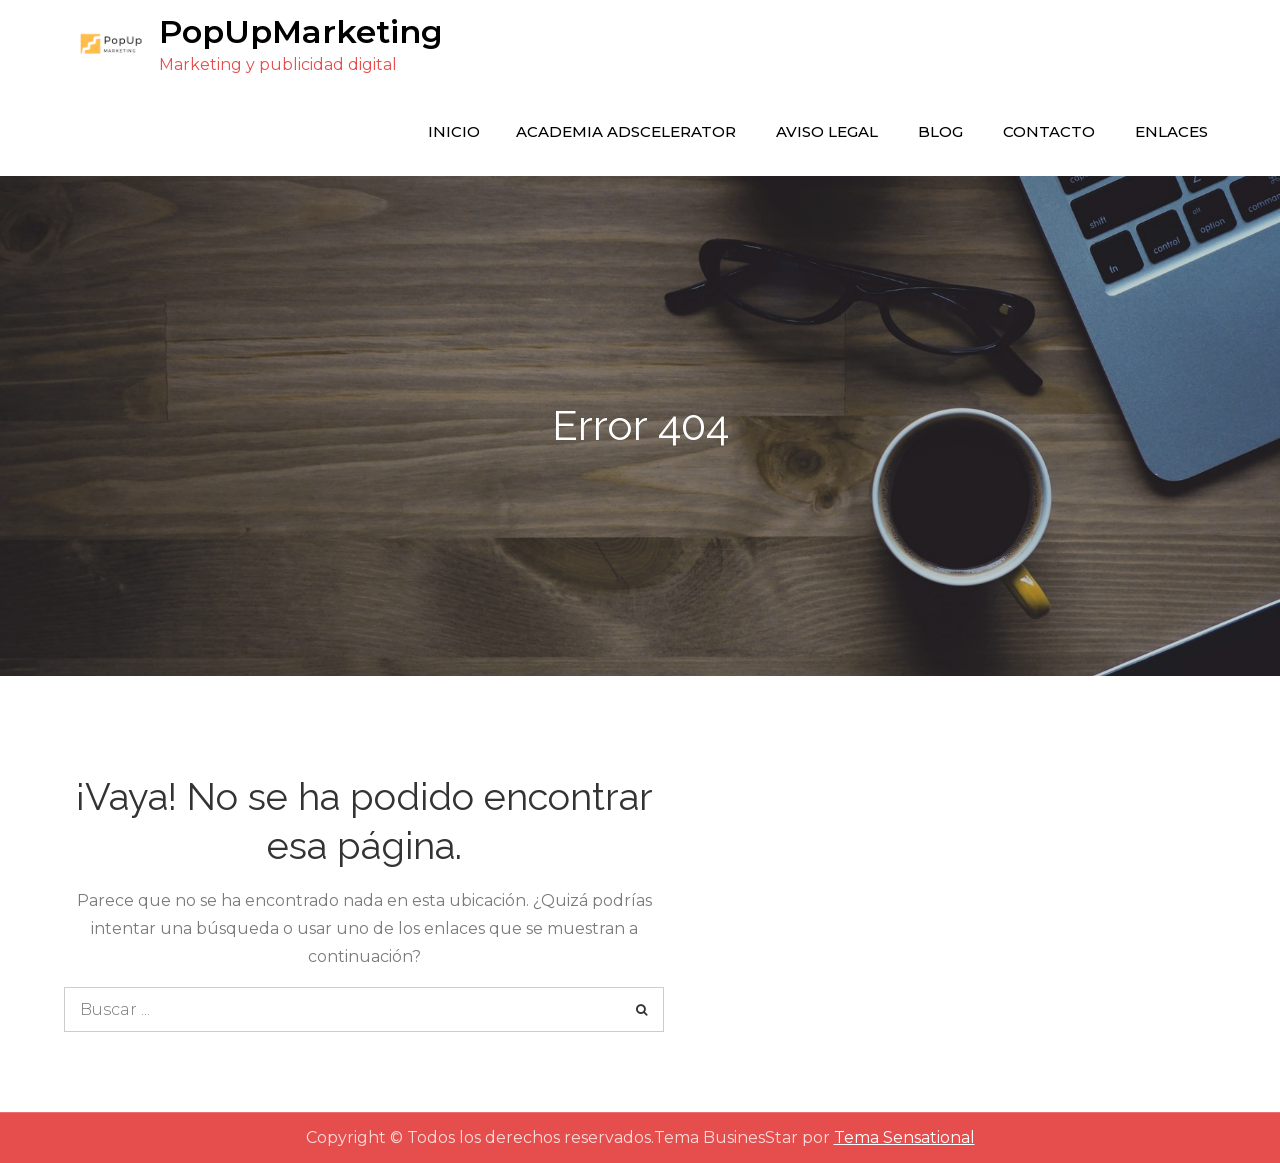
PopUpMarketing (301, 31)
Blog (940, 131)
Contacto (1049, 131)
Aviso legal (827, 131)
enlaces (1171, 131)
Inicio (454, 131)
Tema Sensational (904, 1137)
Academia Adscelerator (626, 131)
